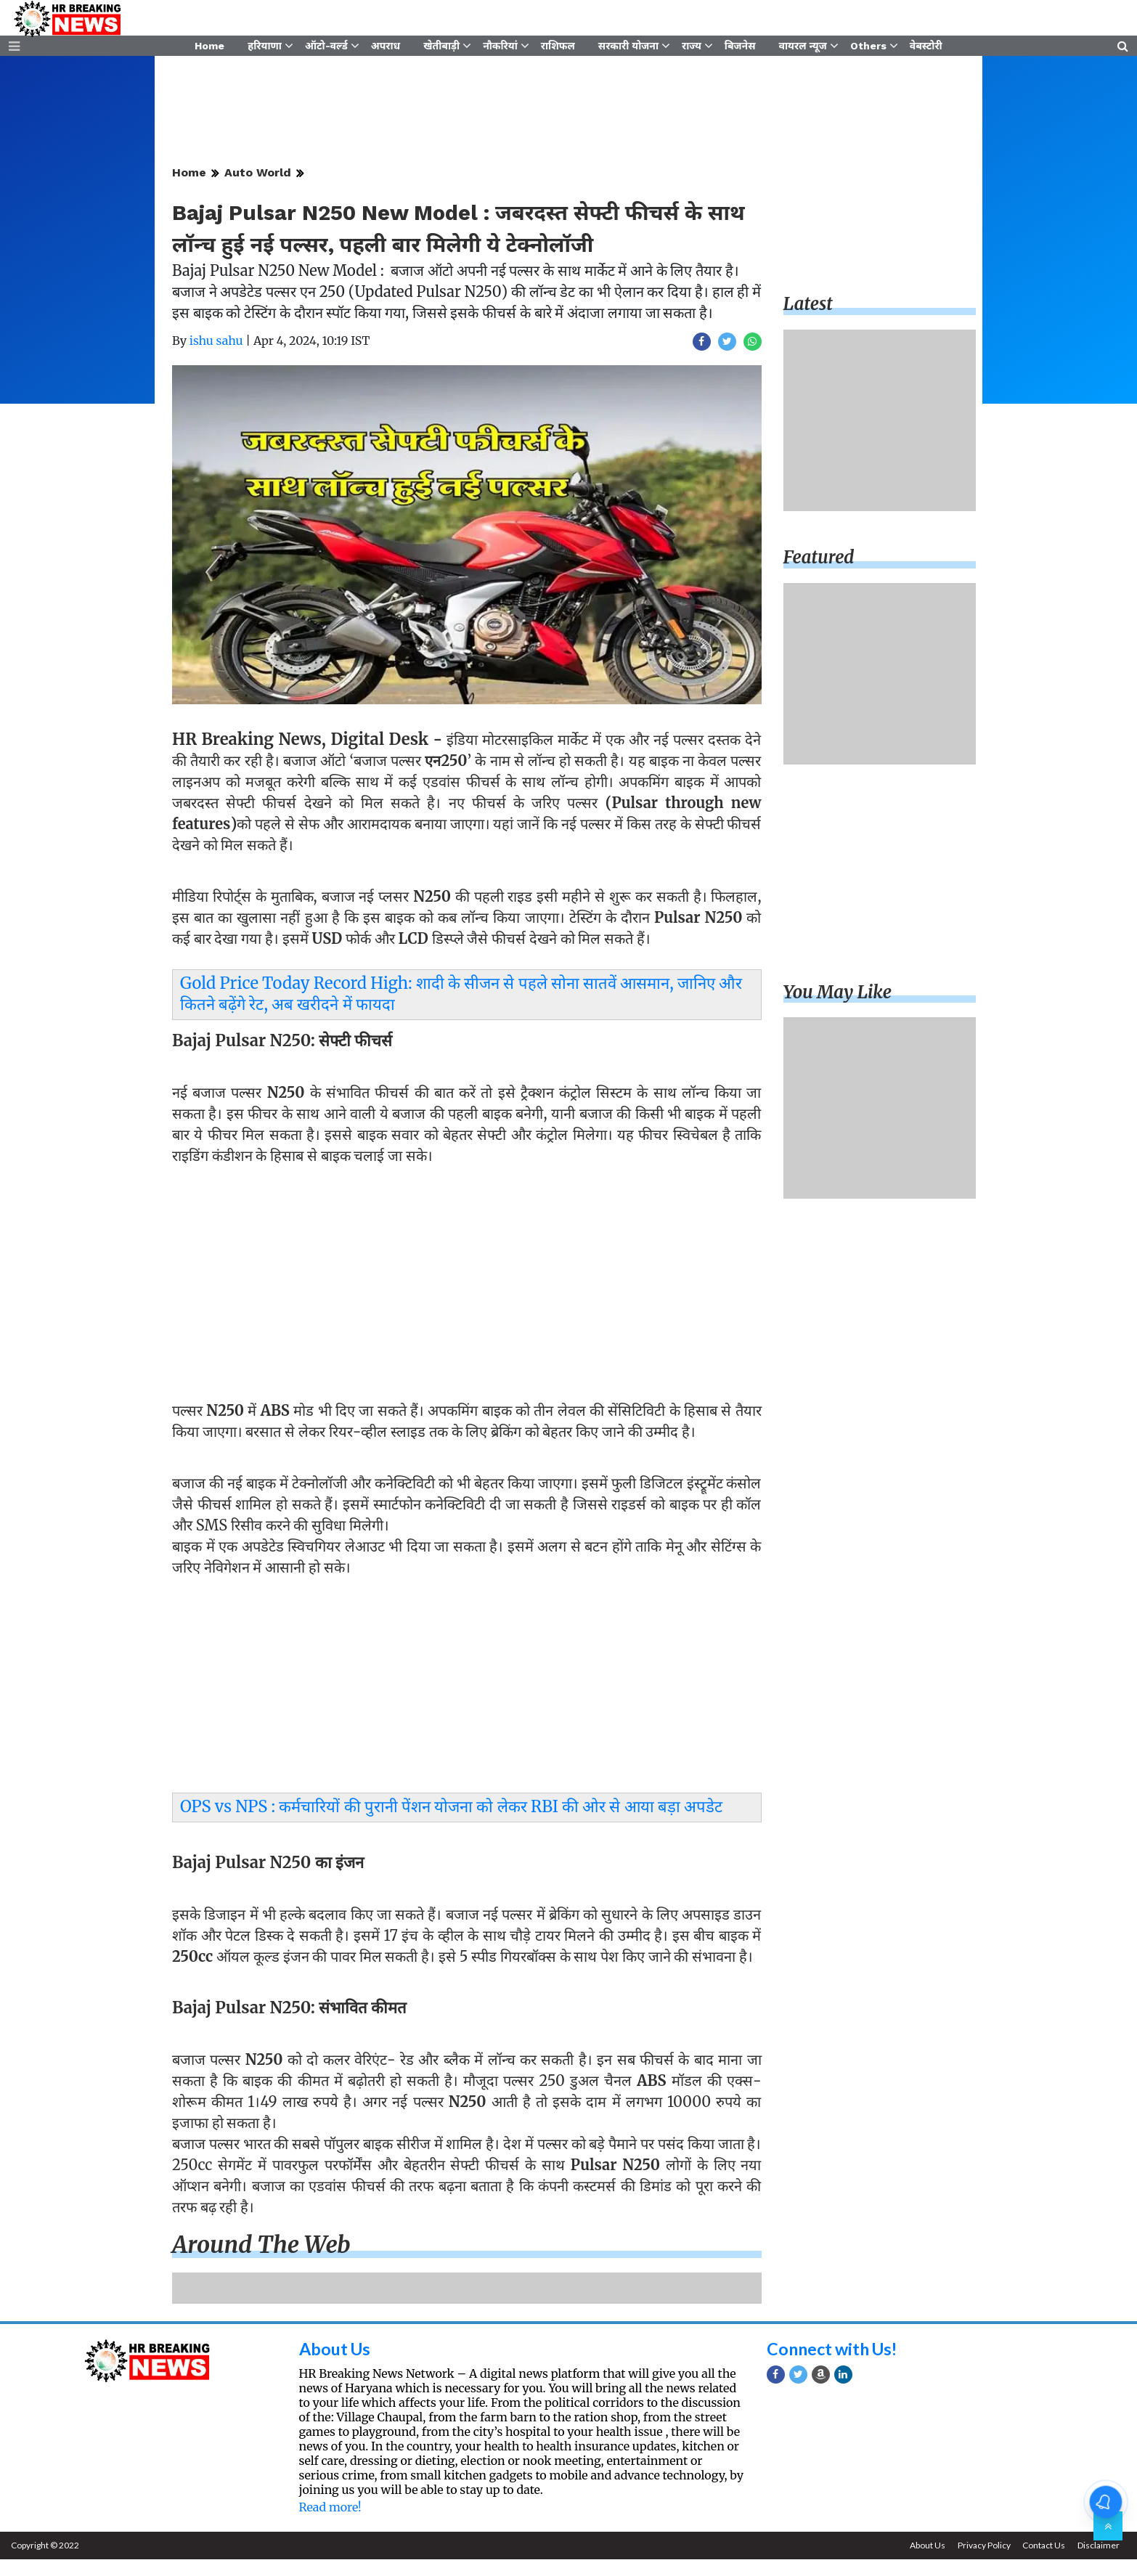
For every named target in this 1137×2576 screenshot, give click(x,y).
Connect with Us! (836, 2365)
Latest (808, 321)
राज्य (691, 48)
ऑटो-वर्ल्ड (326, 48)
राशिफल (558, 48)
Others (868, 48)
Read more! (330, 2523)
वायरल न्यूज (803, 48)
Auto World (257, 190)
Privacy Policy (979, 2561)
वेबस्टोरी (926, 48)
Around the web (261, 2262)
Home (209, 48)
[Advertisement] (467, 1294)
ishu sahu (216, 358)
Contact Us (1041, 2561)
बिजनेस (740, 48)
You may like (837, 1009)
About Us (336, 2365)
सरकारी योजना (628, 48)
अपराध (385, 48)
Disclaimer (1098, 2561)
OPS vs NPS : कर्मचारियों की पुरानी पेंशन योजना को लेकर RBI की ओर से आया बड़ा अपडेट (451, 1824)
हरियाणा (265, 48)
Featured (819, 574)
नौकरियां (500, 48)
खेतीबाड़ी (441, 48)
